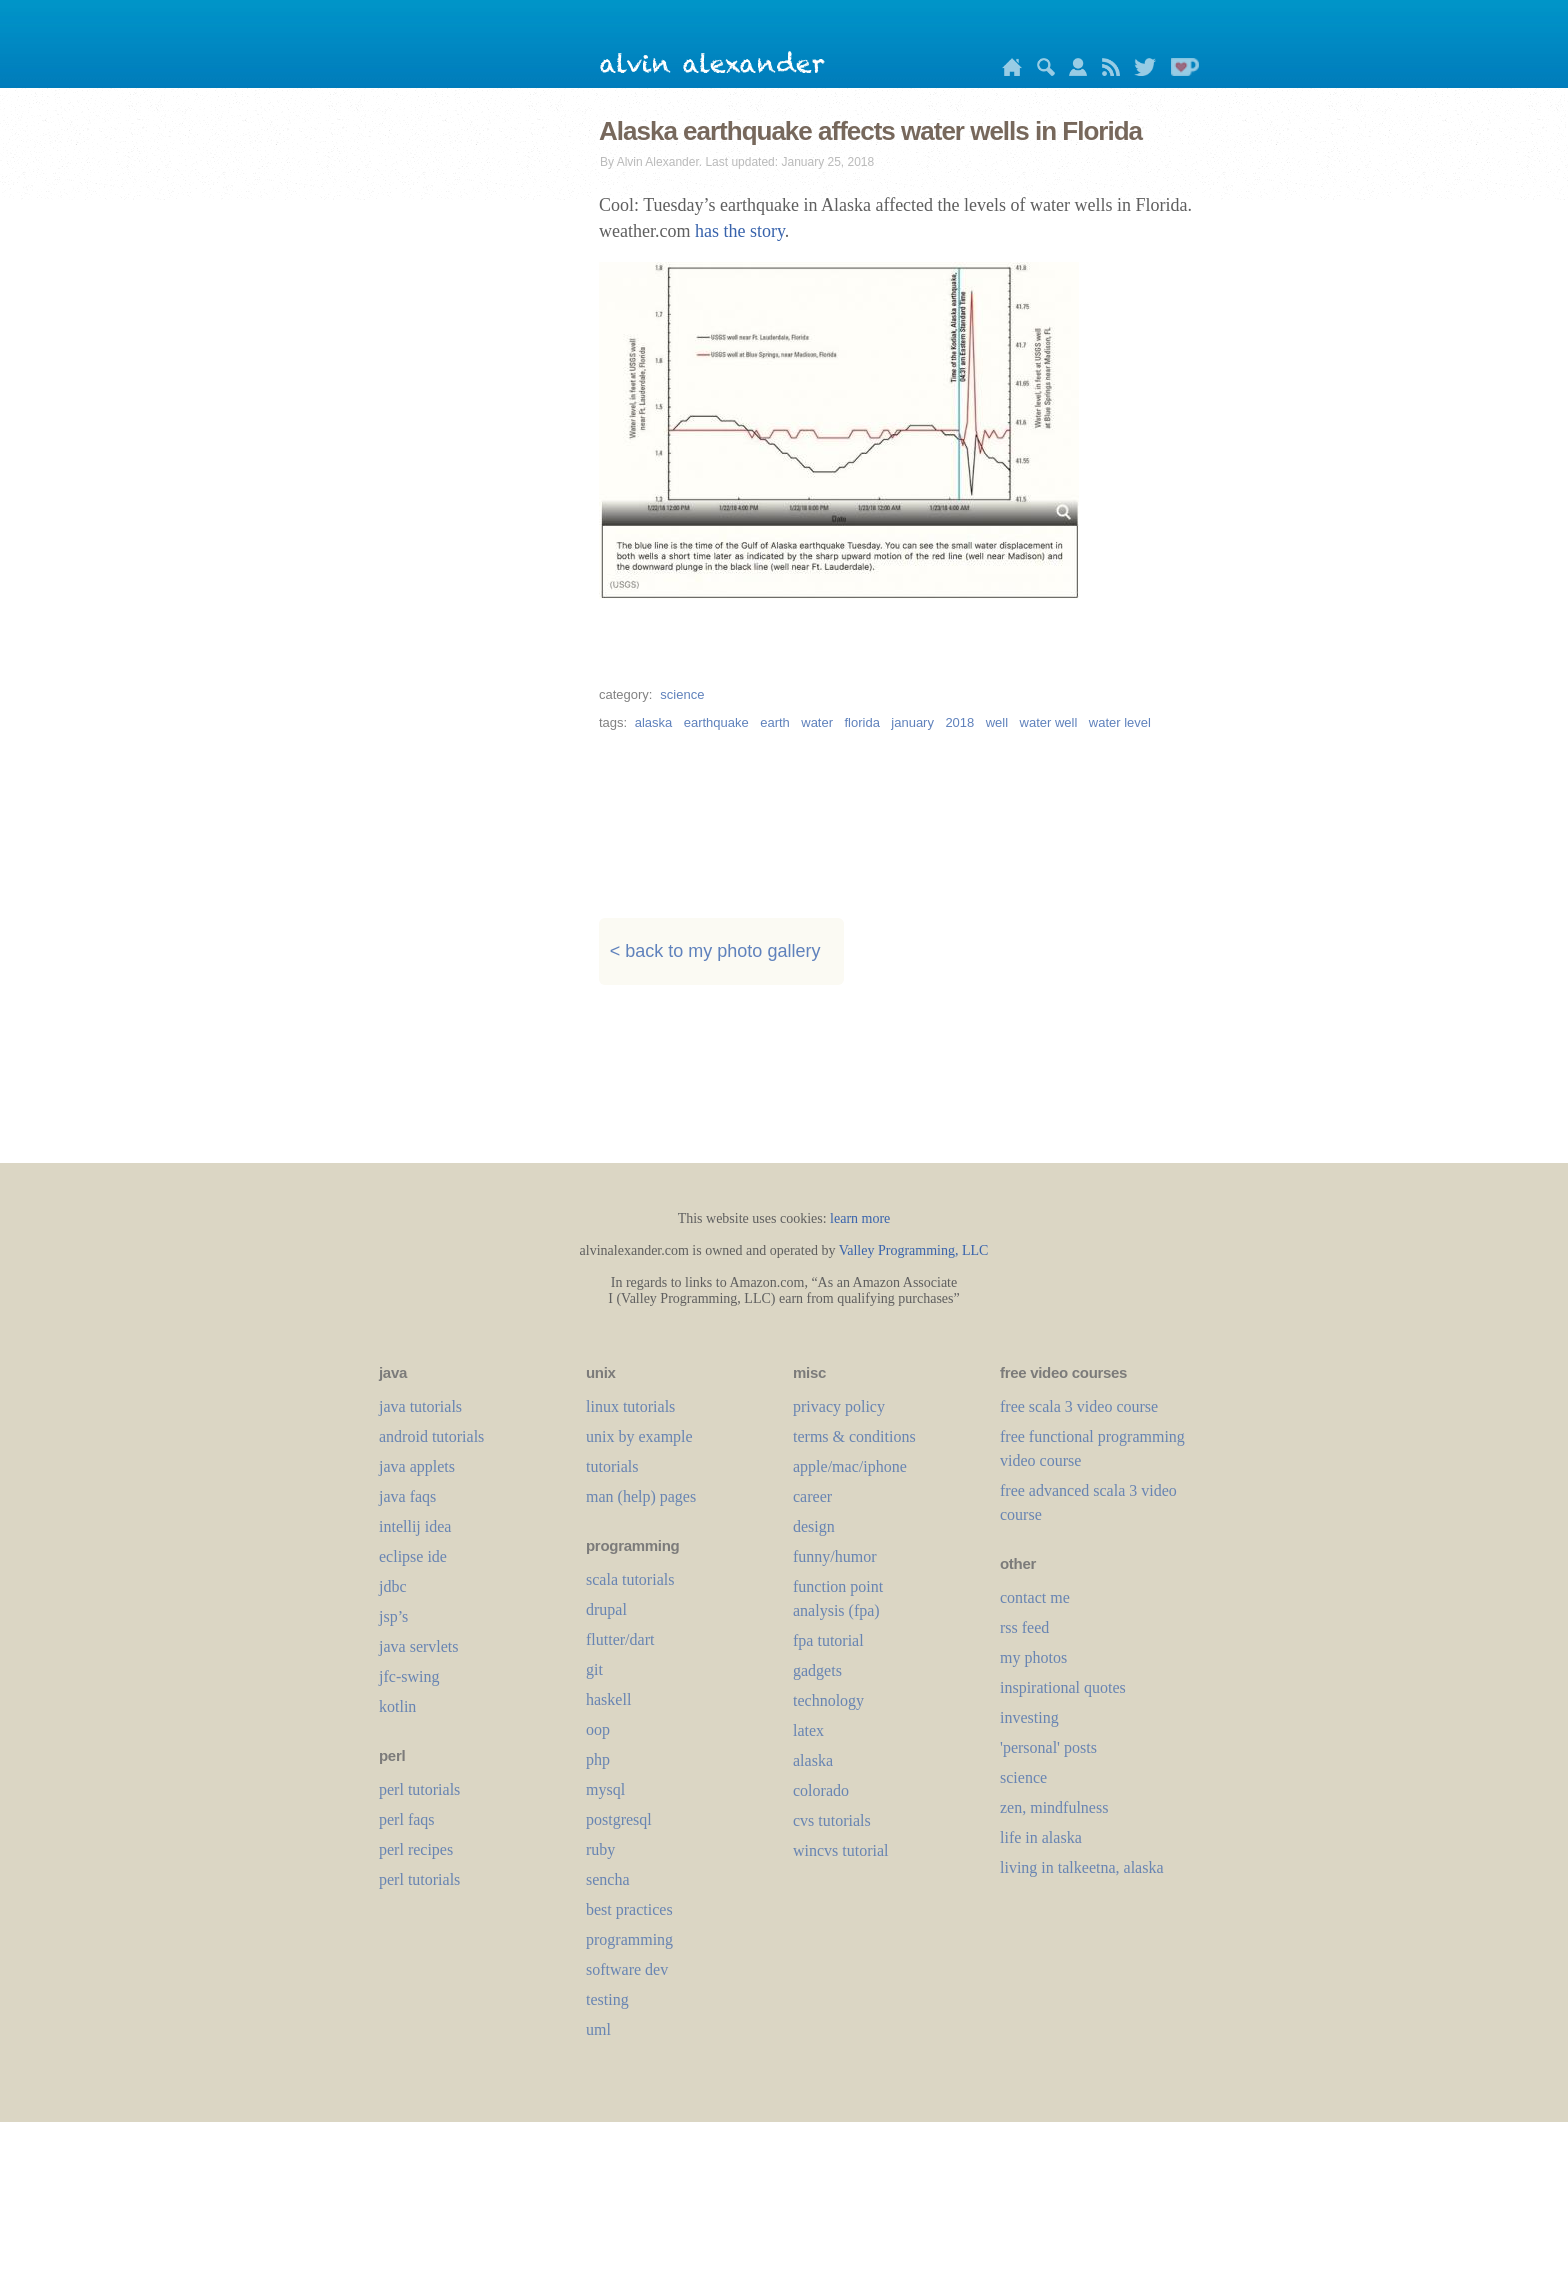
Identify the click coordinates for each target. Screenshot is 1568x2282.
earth (775, 722)
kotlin (397, 1706)
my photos (1033, 1657)
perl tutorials (419, 1789)
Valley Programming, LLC (914, 1250)
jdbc (393, 1586)
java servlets (419, 1646)
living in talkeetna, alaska (1082, 1867)
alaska (654, 722)
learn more (860, 1218)
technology (828, 1700)
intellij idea (415, 1526)
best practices (629, 1909)
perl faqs (407, 1819)
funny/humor (835, 1556)
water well (1049, 722)
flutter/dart (620, 1639)
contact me (1035, 1597)
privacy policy (839, 1406)
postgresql (619, 1819)
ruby (600, 1849)
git (594, 1669)
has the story (740, 231)
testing (607, 1999)
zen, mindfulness (1054, 1807)
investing (1029, 1717)
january (912, 722)
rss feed (1024, 1627)
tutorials (612, 1466)
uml (598, 2029)
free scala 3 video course (1079, 1406)
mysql (605, 1789)
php (598, 1759)
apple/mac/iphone (850, 1466)
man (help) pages (641, 1496)
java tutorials (420, 1406)
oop (598, 1729)
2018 (959, 722)
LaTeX (808, 1730)
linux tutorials (630, 1406)
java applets (417, 1466)
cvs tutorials (832, 1820)
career (812, 1496)
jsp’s (393, 1616)
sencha (608, 1879)
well (997, 722)
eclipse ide (413, 1556)
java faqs (407, 1496)
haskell (608, 1699)
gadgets (817, 1670)
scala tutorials (630, 1579)
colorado (821, 1790)
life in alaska (1041, 1837)
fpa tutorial (828, 1640)
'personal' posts (1048, 1747)
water (817, 722)
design (814, 1526)
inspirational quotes (1063, 1687)
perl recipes (416, 1849)
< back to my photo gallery (715, 952)
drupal (606, 1609)
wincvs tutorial (841, 1850)
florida (861, 722)
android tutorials (431, 1436)
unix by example (639, 1436)
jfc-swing (409, 1676)
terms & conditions (854, 1436)
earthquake (716, 722)
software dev (627, 1969)
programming (629, 1939)
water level (1120, 722)
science (682, 694)
